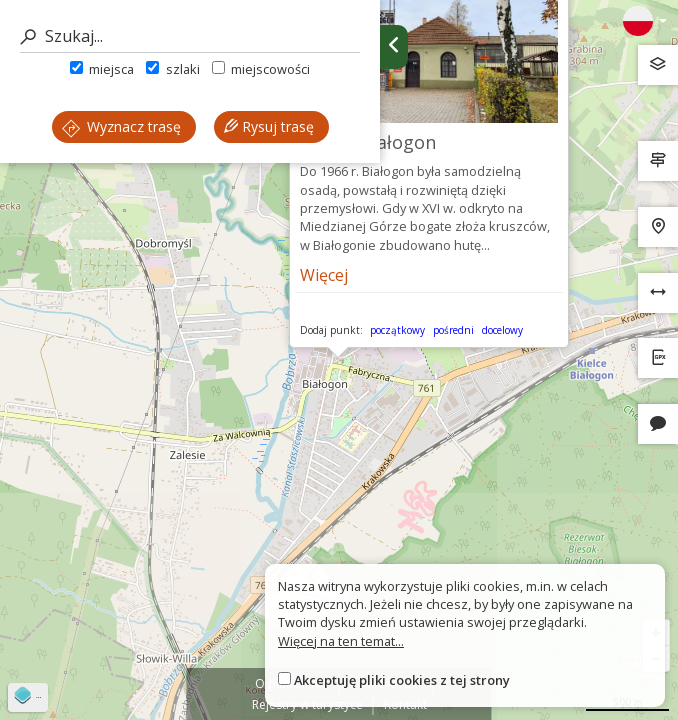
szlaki (172, 69)
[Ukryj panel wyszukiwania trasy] (394, 47)
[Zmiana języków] (645, 21)
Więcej (324, 275)
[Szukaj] (190, 36)
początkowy (397, 330)
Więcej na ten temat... (341, 641)
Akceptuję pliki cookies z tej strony (402, 680)
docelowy (502, 330)
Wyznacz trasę (121, 126)
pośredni (453, 330)
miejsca (102, 69)
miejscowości (261, 69)
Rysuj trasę (269, 126)
